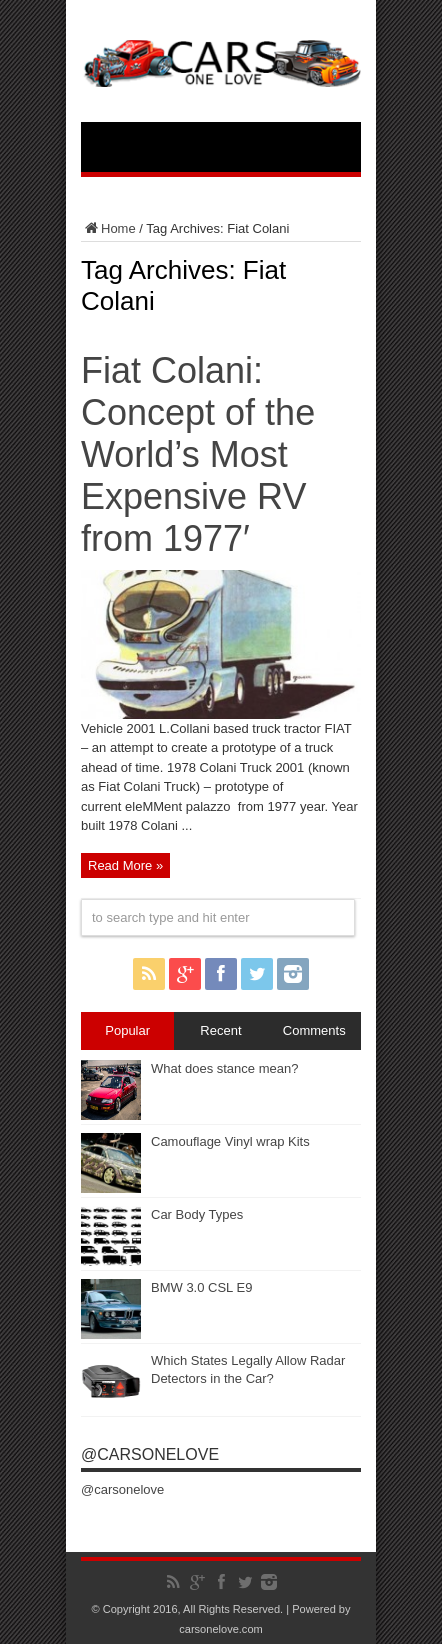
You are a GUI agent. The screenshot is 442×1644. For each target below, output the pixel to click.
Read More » (125, 865)
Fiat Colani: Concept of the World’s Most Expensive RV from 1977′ (198, 454)
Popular (127, 1030)
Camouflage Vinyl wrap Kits (230, 1141)
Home (108, 228)
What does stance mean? (224, 1068)
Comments (314, 1030)
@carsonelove (150, 1454)
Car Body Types (197, 1214)
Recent (220, 1030)
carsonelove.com (221, 1629)
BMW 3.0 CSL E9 (201, 1287)
